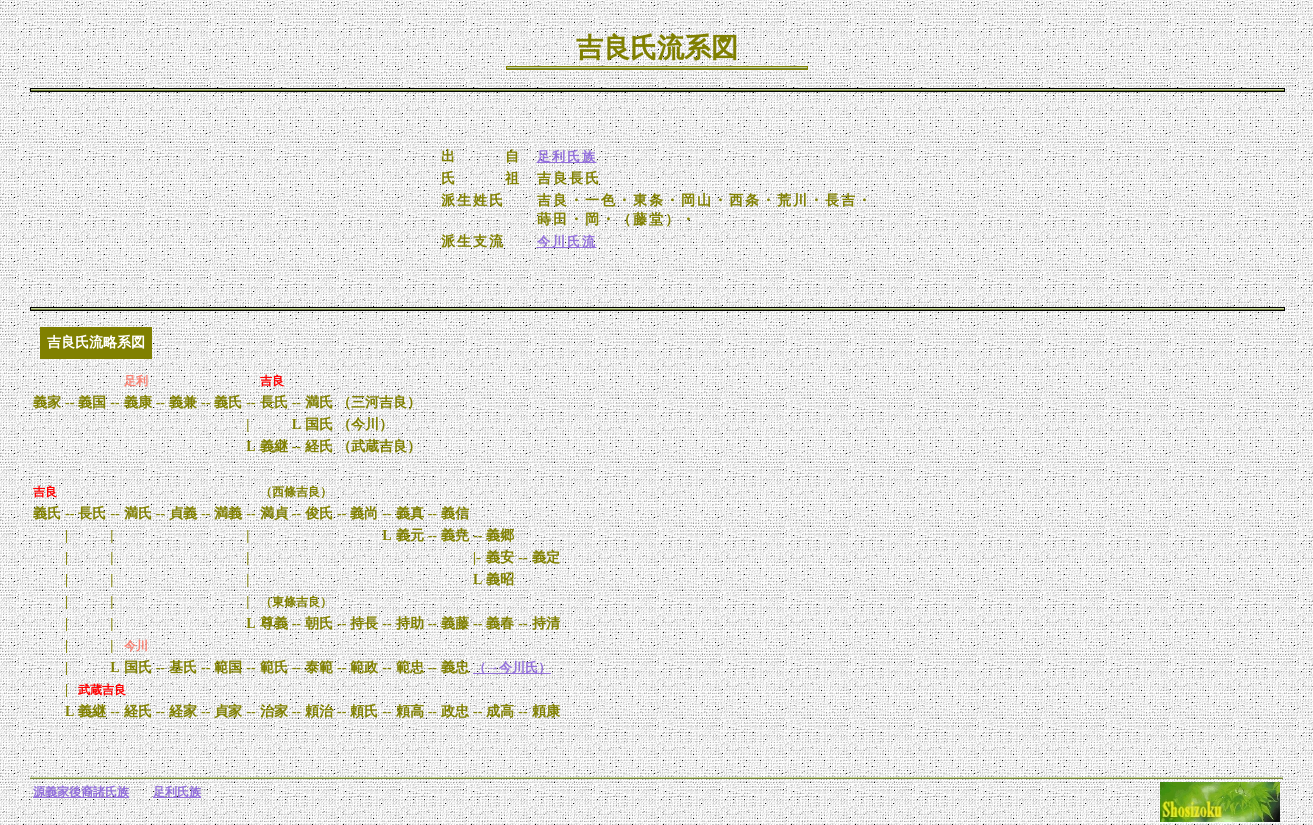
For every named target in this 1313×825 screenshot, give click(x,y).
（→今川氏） (512, 667)
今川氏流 (567, 241)
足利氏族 (567, 156)
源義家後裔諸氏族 (81, 792)
